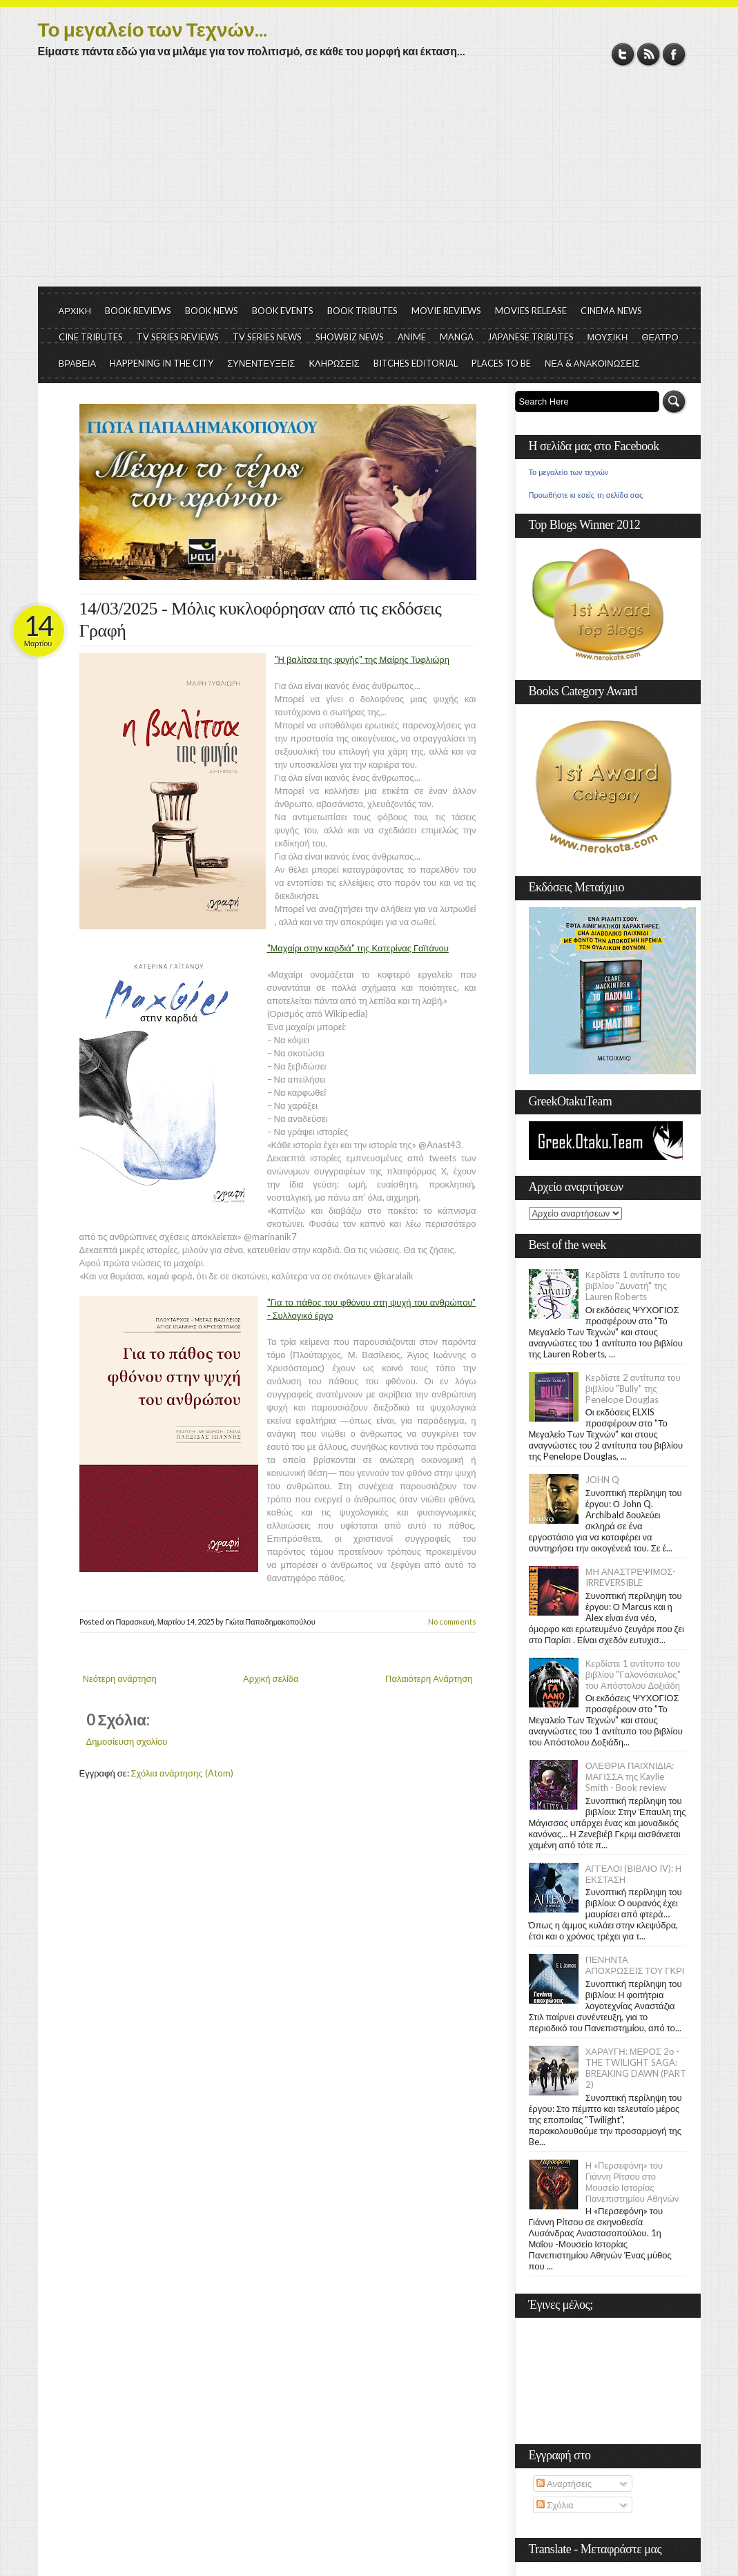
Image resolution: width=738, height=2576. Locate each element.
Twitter (623, 54)
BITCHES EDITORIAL (415, 363)
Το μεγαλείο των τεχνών (569, 472)
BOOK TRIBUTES (362, 310)
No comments (452, 1621)
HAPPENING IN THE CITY (161, 363)
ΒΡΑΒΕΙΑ (78, 363)
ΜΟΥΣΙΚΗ (608, 336)
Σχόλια (554, 2504)
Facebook (674, 54)
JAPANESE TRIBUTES (530, 336)
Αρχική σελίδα (270, 1678)
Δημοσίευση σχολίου (127, 1741)
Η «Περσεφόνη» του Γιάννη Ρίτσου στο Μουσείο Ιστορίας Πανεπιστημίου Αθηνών (632, 2182)
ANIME (412, 336)
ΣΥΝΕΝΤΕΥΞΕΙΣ (261, 363)
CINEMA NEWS (611, 310)
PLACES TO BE (501, 363)
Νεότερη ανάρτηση (120, 1678)
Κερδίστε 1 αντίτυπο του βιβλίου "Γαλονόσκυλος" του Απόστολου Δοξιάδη (633, 1674)
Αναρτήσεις (564, 2483)
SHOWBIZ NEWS (349, 336)
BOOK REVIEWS (138, 310)
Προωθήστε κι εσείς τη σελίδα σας (586, 495)
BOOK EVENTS (282, 310)
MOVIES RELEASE (531, 310)
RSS (648, 54)
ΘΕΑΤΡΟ (659, 336)
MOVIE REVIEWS (446, 310)
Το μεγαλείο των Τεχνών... (152, 29)
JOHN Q (602, 1479)
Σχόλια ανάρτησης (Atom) (182, 1773)
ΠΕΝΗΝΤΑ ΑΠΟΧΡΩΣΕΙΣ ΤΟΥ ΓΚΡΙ (635, 1965)
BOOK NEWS (211, 310)
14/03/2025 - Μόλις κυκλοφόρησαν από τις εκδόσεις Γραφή (260, 620)
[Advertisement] (369, 183)
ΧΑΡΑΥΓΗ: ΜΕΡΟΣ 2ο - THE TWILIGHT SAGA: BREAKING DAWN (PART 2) (635, 2068)
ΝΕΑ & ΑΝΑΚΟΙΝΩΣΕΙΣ (592, 363)
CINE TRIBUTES (91, 336)
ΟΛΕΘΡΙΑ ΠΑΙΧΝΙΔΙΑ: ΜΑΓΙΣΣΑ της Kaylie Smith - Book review (629, 1776)
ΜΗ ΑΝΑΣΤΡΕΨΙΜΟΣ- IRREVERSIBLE (631, 1577)
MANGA (457, 336)
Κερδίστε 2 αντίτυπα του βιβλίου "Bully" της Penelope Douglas (633, 1388)
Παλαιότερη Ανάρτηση (429, 1678)
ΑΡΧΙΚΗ (75, 310)
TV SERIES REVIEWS (178, 336)
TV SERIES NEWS (267, 336)
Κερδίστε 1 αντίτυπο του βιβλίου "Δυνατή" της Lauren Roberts (633, 1285)
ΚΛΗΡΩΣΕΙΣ (334, 363)
